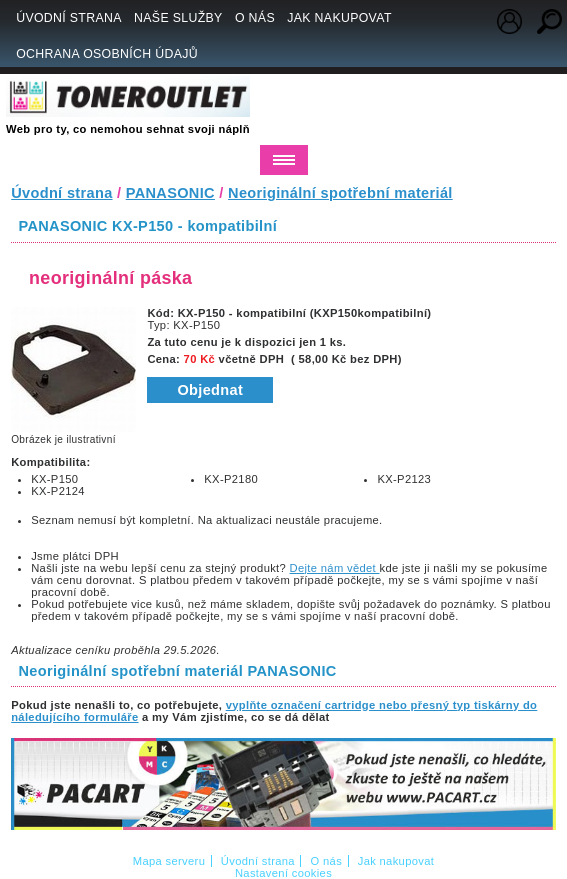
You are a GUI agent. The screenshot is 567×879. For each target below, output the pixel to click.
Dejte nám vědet (335, 568)
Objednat (210, 390)
